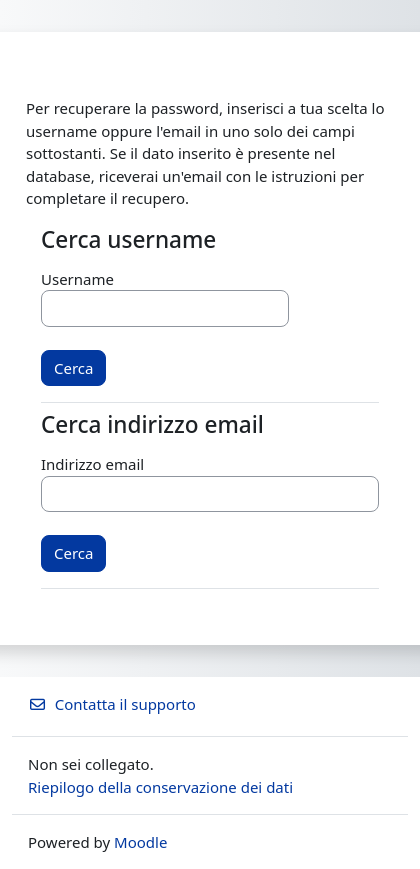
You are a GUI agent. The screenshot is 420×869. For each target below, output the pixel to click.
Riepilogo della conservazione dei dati (160, 787)
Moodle (140, 842)
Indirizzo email (92, 464)
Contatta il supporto (112, 704)
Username (77, 279)
